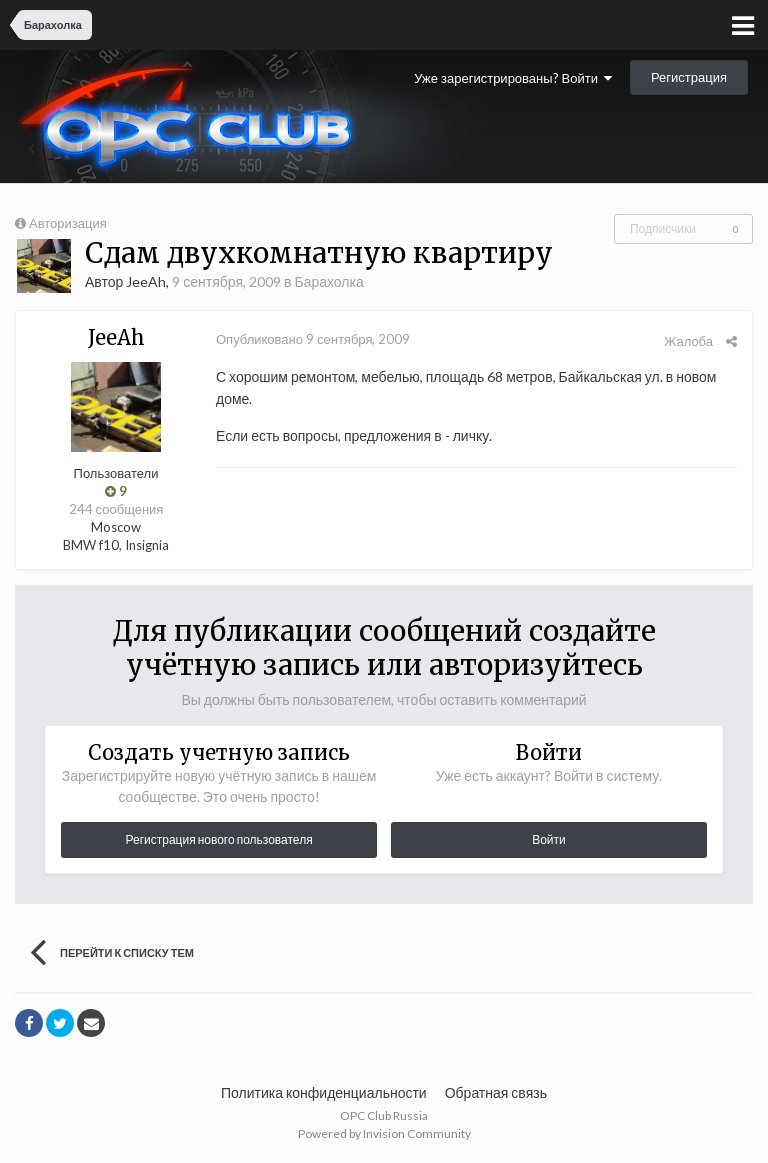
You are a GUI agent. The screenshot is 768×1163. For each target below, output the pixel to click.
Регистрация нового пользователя (219, 839)
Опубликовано (313, 339)
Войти (549, 839)
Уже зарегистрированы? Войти (513, 78)
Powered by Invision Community (384, 1133)
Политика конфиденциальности (324, 1092)
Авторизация (68, 223)
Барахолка (328, 281)
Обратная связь (496, 1092)
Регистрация (689, 77)
